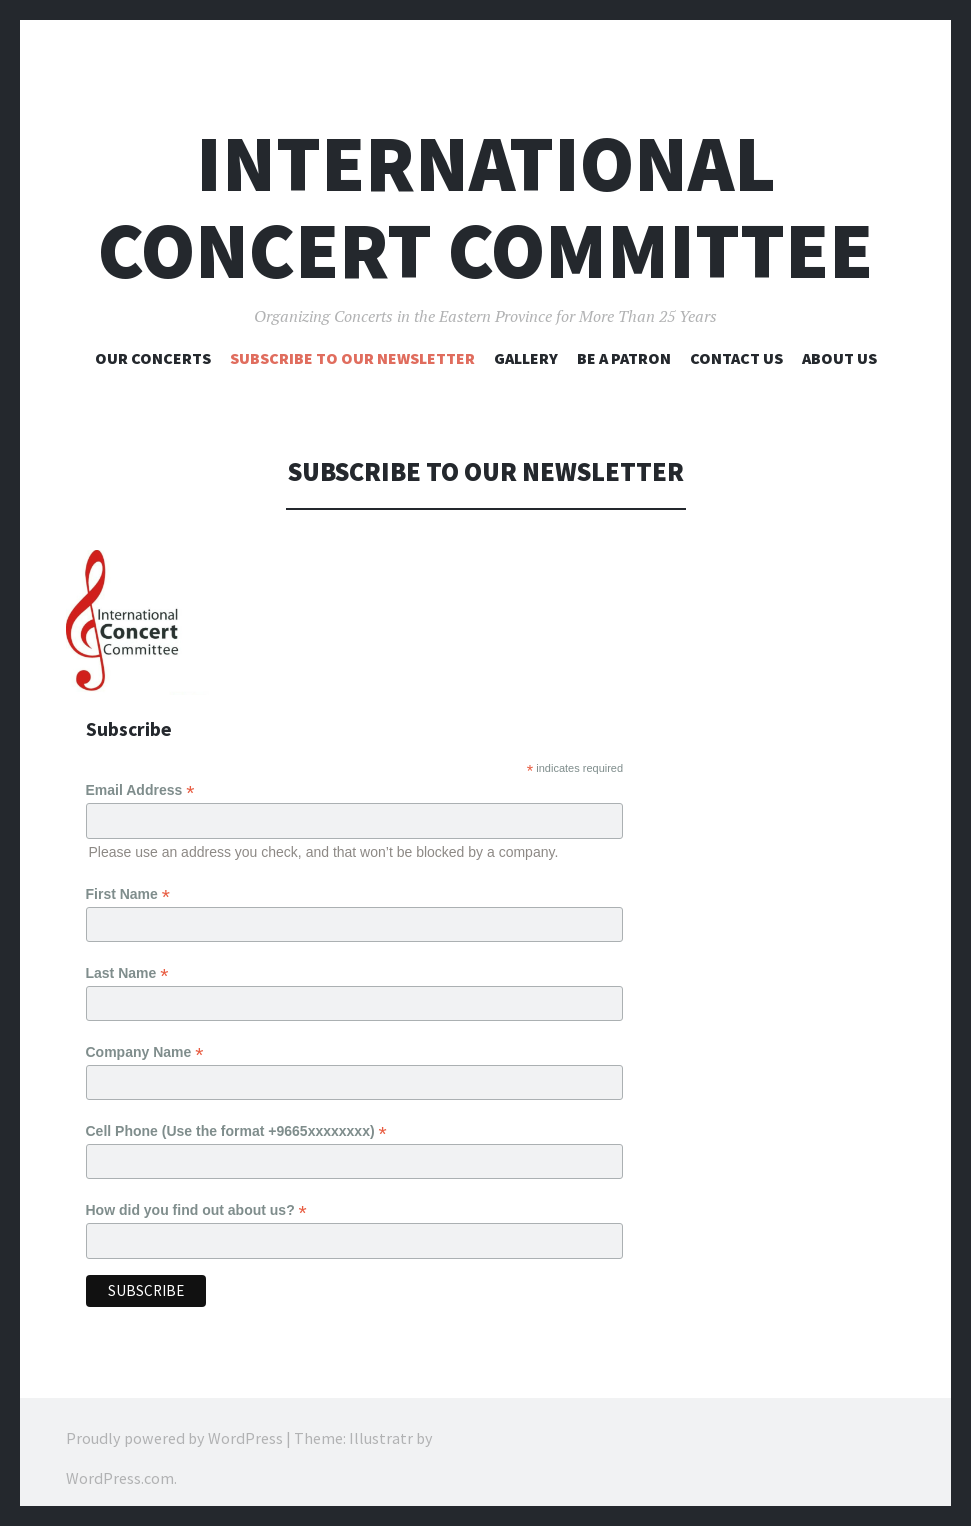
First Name (128, 891)
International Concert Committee (485, 207)
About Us (839, 358)
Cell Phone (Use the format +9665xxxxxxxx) (236, 1123)
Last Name (127, 969)
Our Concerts (153, 358)
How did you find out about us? (196, 1200)
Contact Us (736, 358)
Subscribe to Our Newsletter (352, 358)
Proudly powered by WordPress (174, 1426)
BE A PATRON (624, 358)
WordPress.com (120, 1466)
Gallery (526, 358)
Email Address (140, 790)
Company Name (145, 1046)
